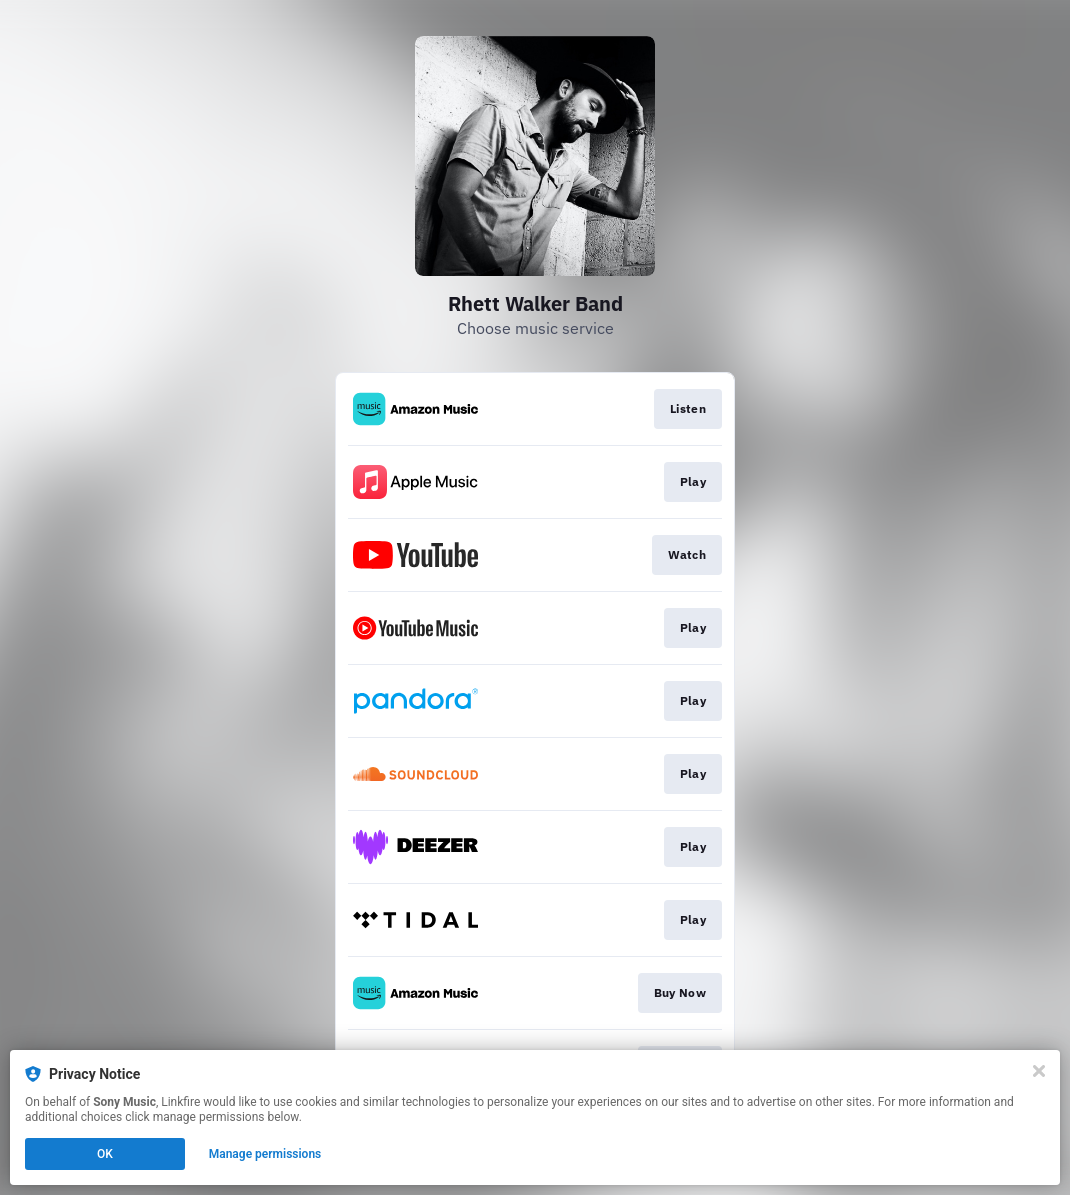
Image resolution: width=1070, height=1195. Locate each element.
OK (105, 1154)
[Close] (1039, 1071)
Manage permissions (265, 1154)
